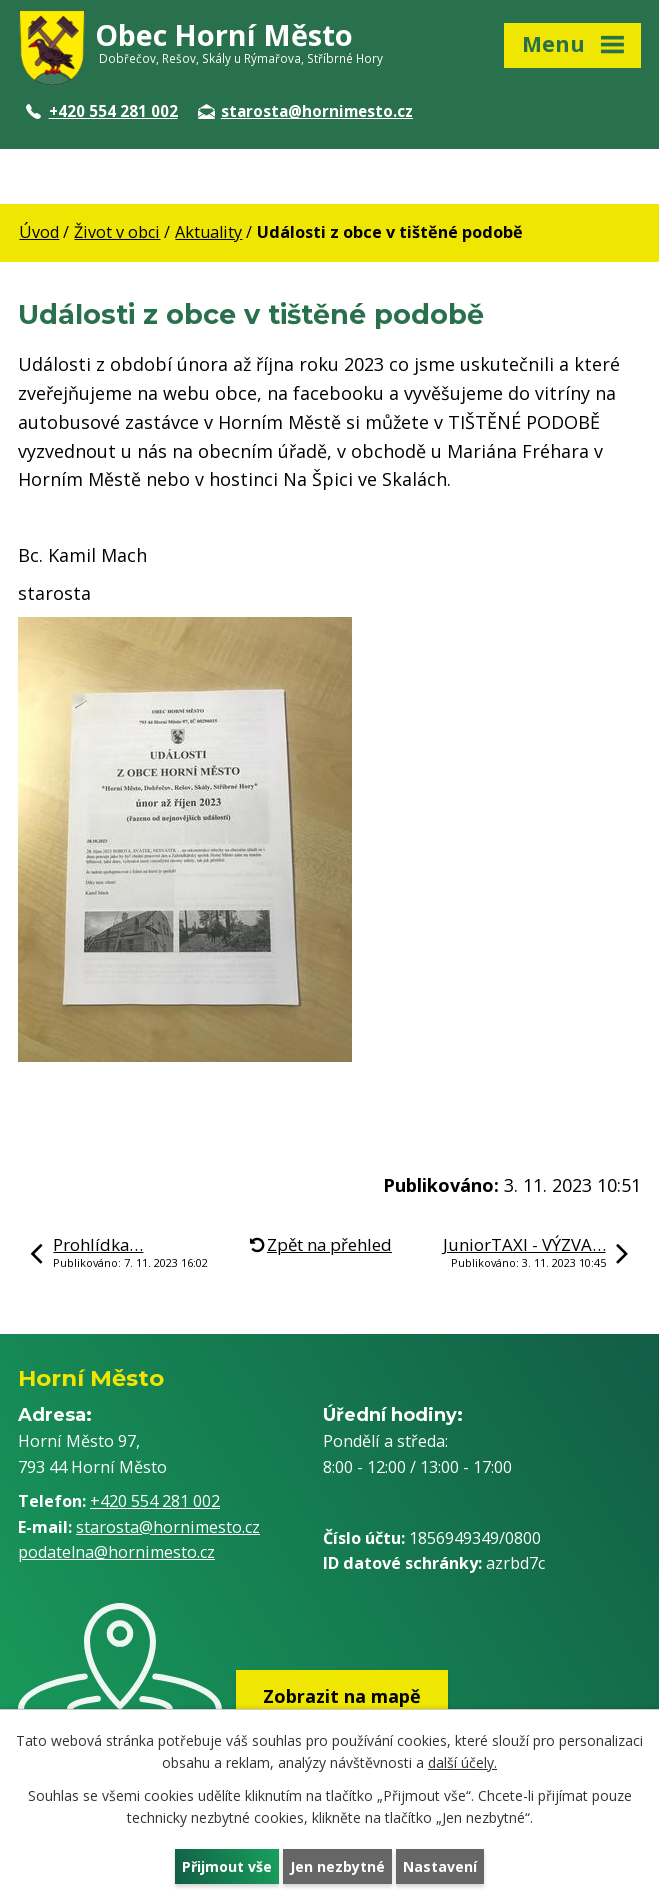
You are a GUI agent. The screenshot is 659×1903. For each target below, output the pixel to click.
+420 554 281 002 (102, 111)
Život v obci (117, 232)
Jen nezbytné (337, 1866)
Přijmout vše (227, 1866)
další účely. (462, 1763)
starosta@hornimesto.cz (305, 111)
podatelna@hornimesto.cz (116, 1552)
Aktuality (208, 232)
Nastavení (440, 1866)
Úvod (39, 232)
